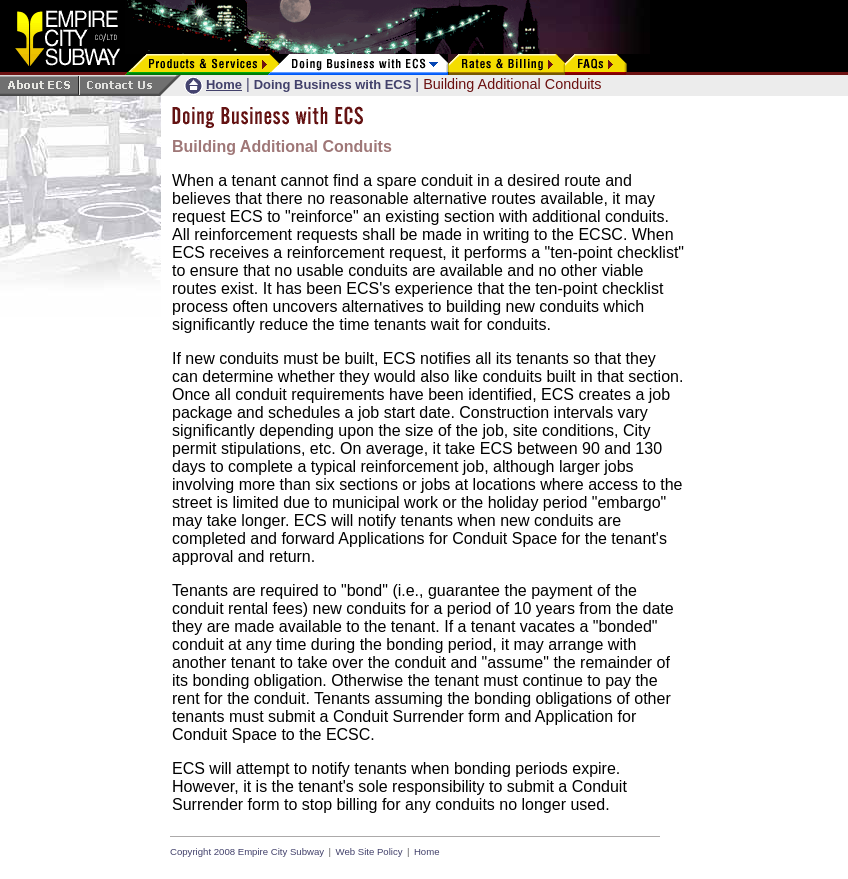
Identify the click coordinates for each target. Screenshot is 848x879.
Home (427, 851)
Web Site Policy (369, 851)
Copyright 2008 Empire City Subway (247, 851)
